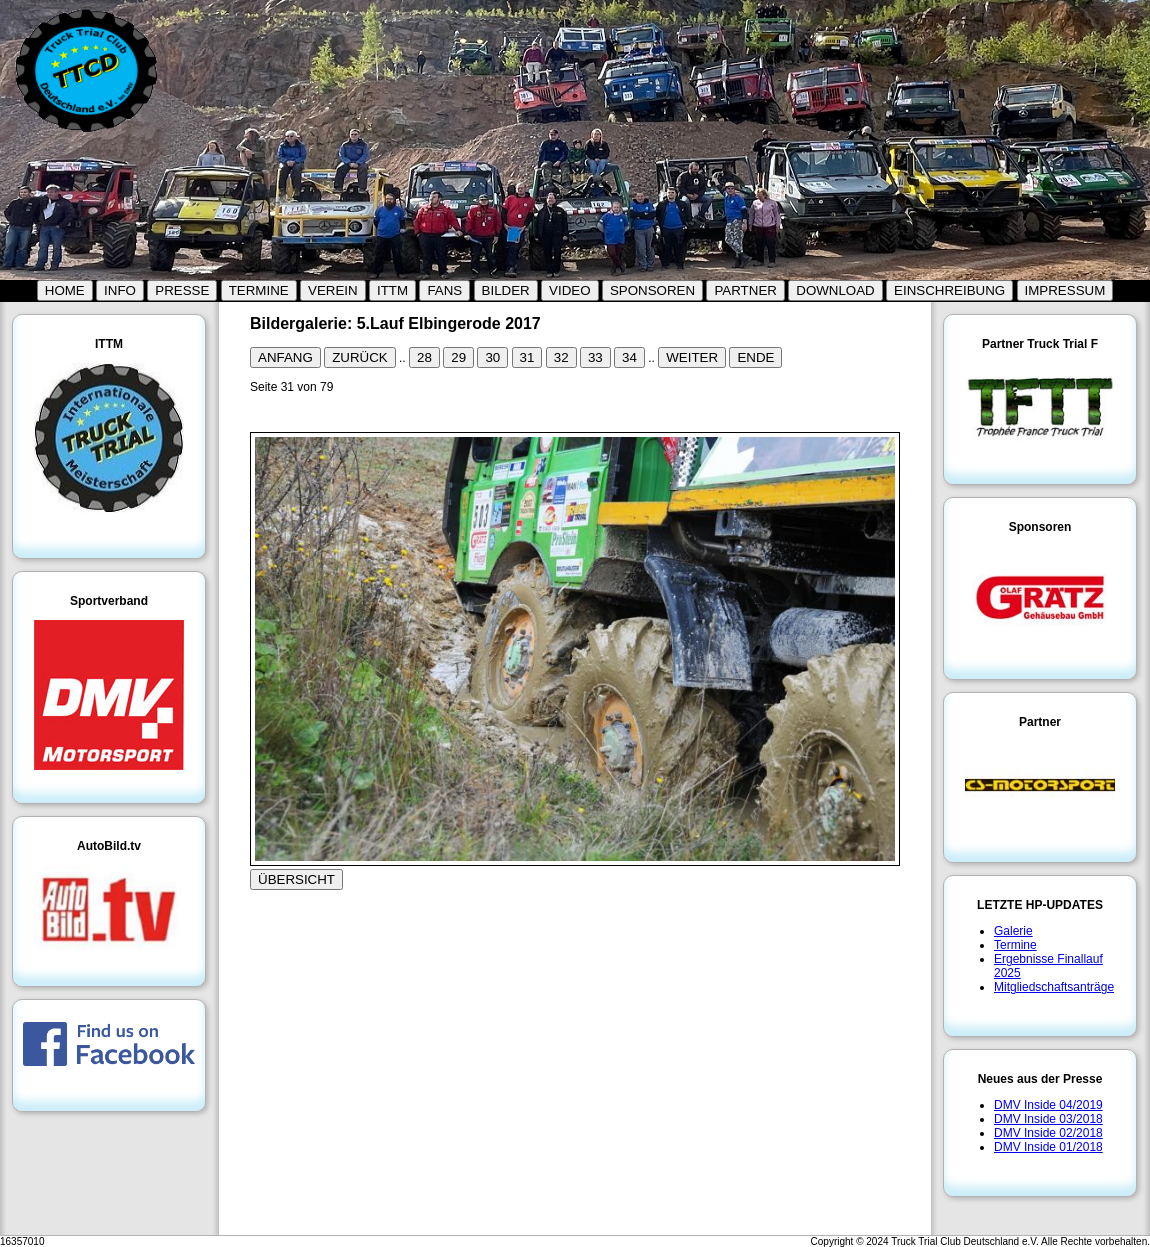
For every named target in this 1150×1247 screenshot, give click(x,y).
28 (424, 357)
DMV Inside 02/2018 (1048, 1133)
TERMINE (259, 290)
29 (458, 357)
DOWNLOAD (835, 290)
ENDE (755, 357)
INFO (120, 290)
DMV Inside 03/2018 (1048, 1119)
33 (595, 357)
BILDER (506, 290)
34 (629, 357)
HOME (65, 290)
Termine (1015, 945)
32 (561, 357)
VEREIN (333, 290)
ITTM (392, 290)
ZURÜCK (360, 357)
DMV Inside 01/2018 (1048, 1147)
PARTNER (745, 290)
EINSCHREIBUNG (949, 290)
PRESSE (182, 290)
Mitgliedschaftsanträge (1054, 987)
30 (492, 357)
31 (527, 357)
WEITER (692, 357)
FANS (444, 290)
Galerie (1013, 931)
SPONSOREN (652, 290)
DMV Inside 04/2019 (1048, 1105)
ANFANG (285, 357)
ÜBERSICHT (296, 879)
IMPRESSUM (1065, 290)
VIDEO (569, 290)
